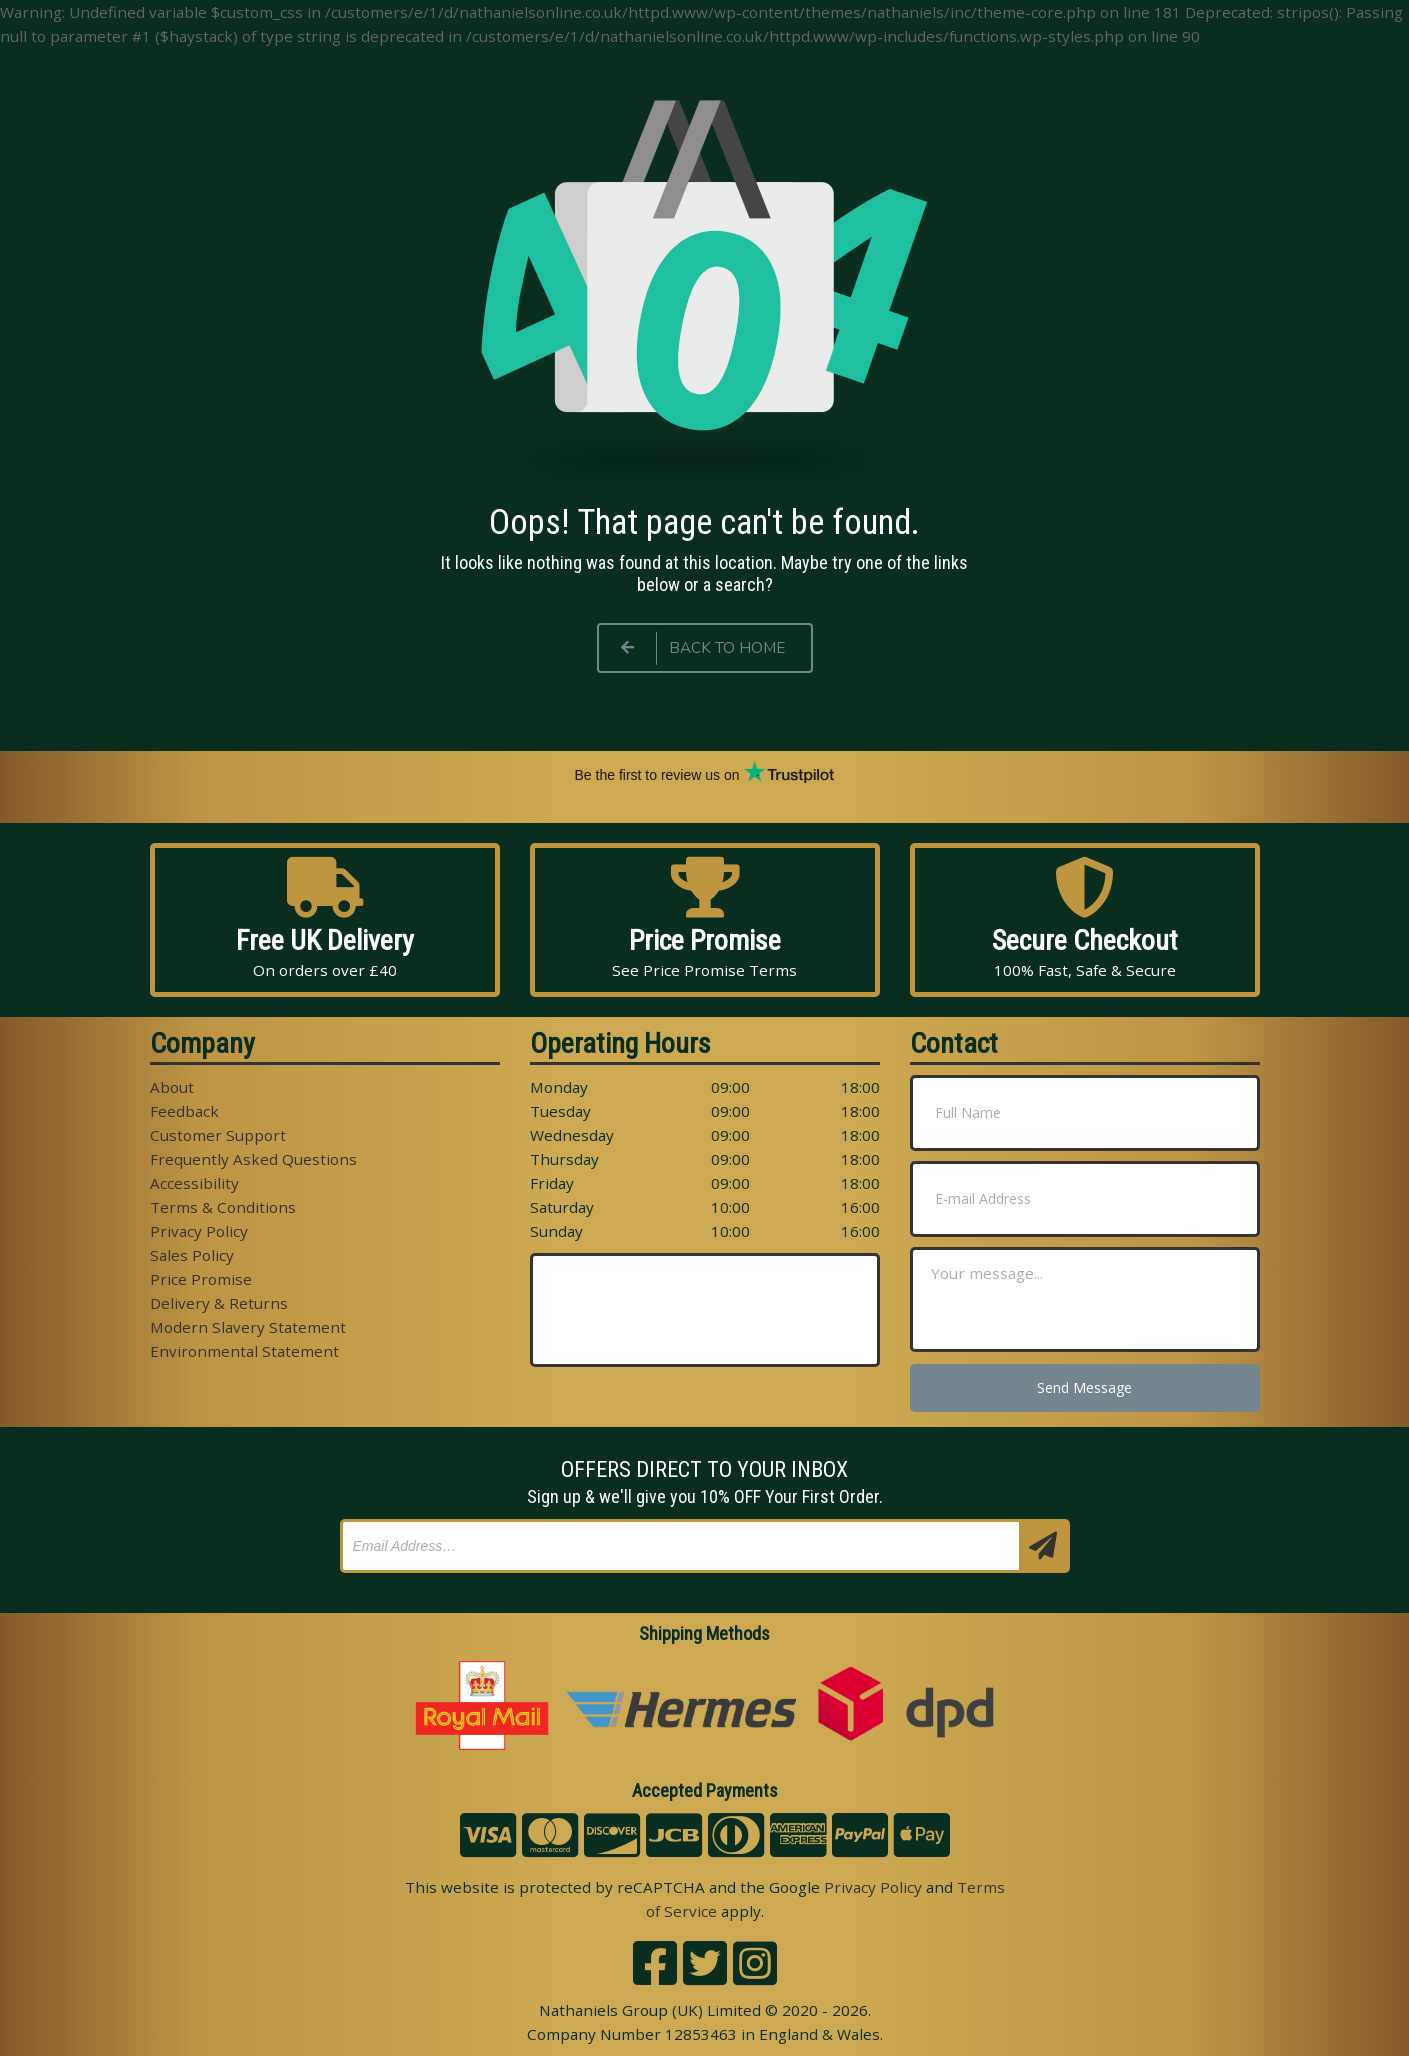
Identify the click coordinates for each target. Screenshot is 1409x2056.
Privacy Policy (199, 1231)
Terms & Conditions (223, 1207)
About (172, 1087)
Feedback (184, 1111)
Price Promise (201, 1279)
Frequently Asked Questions (253, 1159)
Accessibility (194, 1183)
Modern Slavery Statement (248, 1327)
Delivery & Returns (219, 1303)
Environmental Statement (244, 1351)
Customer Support (218, 1135)
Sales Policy (192, 1255)
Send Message (1084, 1387)
